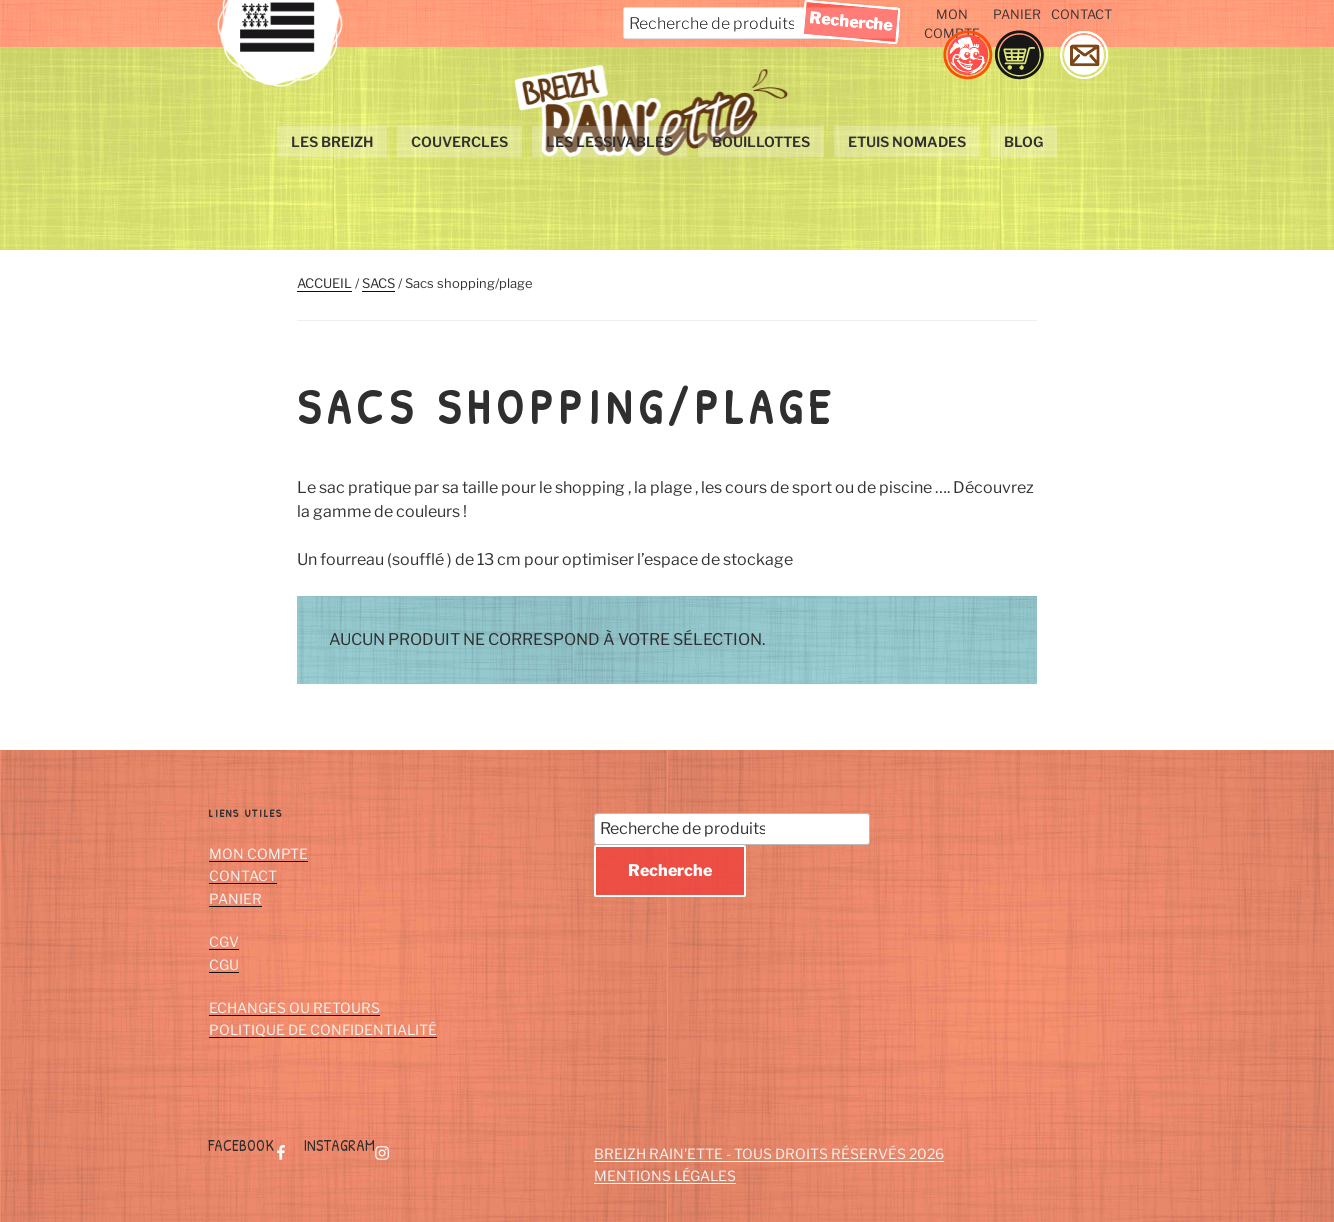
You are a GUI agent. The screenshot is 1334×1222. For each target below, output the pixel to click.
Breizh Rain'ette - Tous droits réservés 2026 (769, 1153)
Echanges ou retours (294, 1007)
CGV (224, 941)
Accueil (324, 283)
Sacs (378, 283)
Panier (1017, 14)
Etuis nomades (907, 141)
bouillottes (761, 141)
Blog (1023, 141)
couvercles (460, 141)
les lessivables (610, 141)
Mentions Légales (665, 1175)
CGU (224, 964)
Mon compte (952, 24)
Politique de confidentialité (323, 1029)
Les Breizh (333, 141)
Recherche (670, 870)
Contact (1081, 14)
